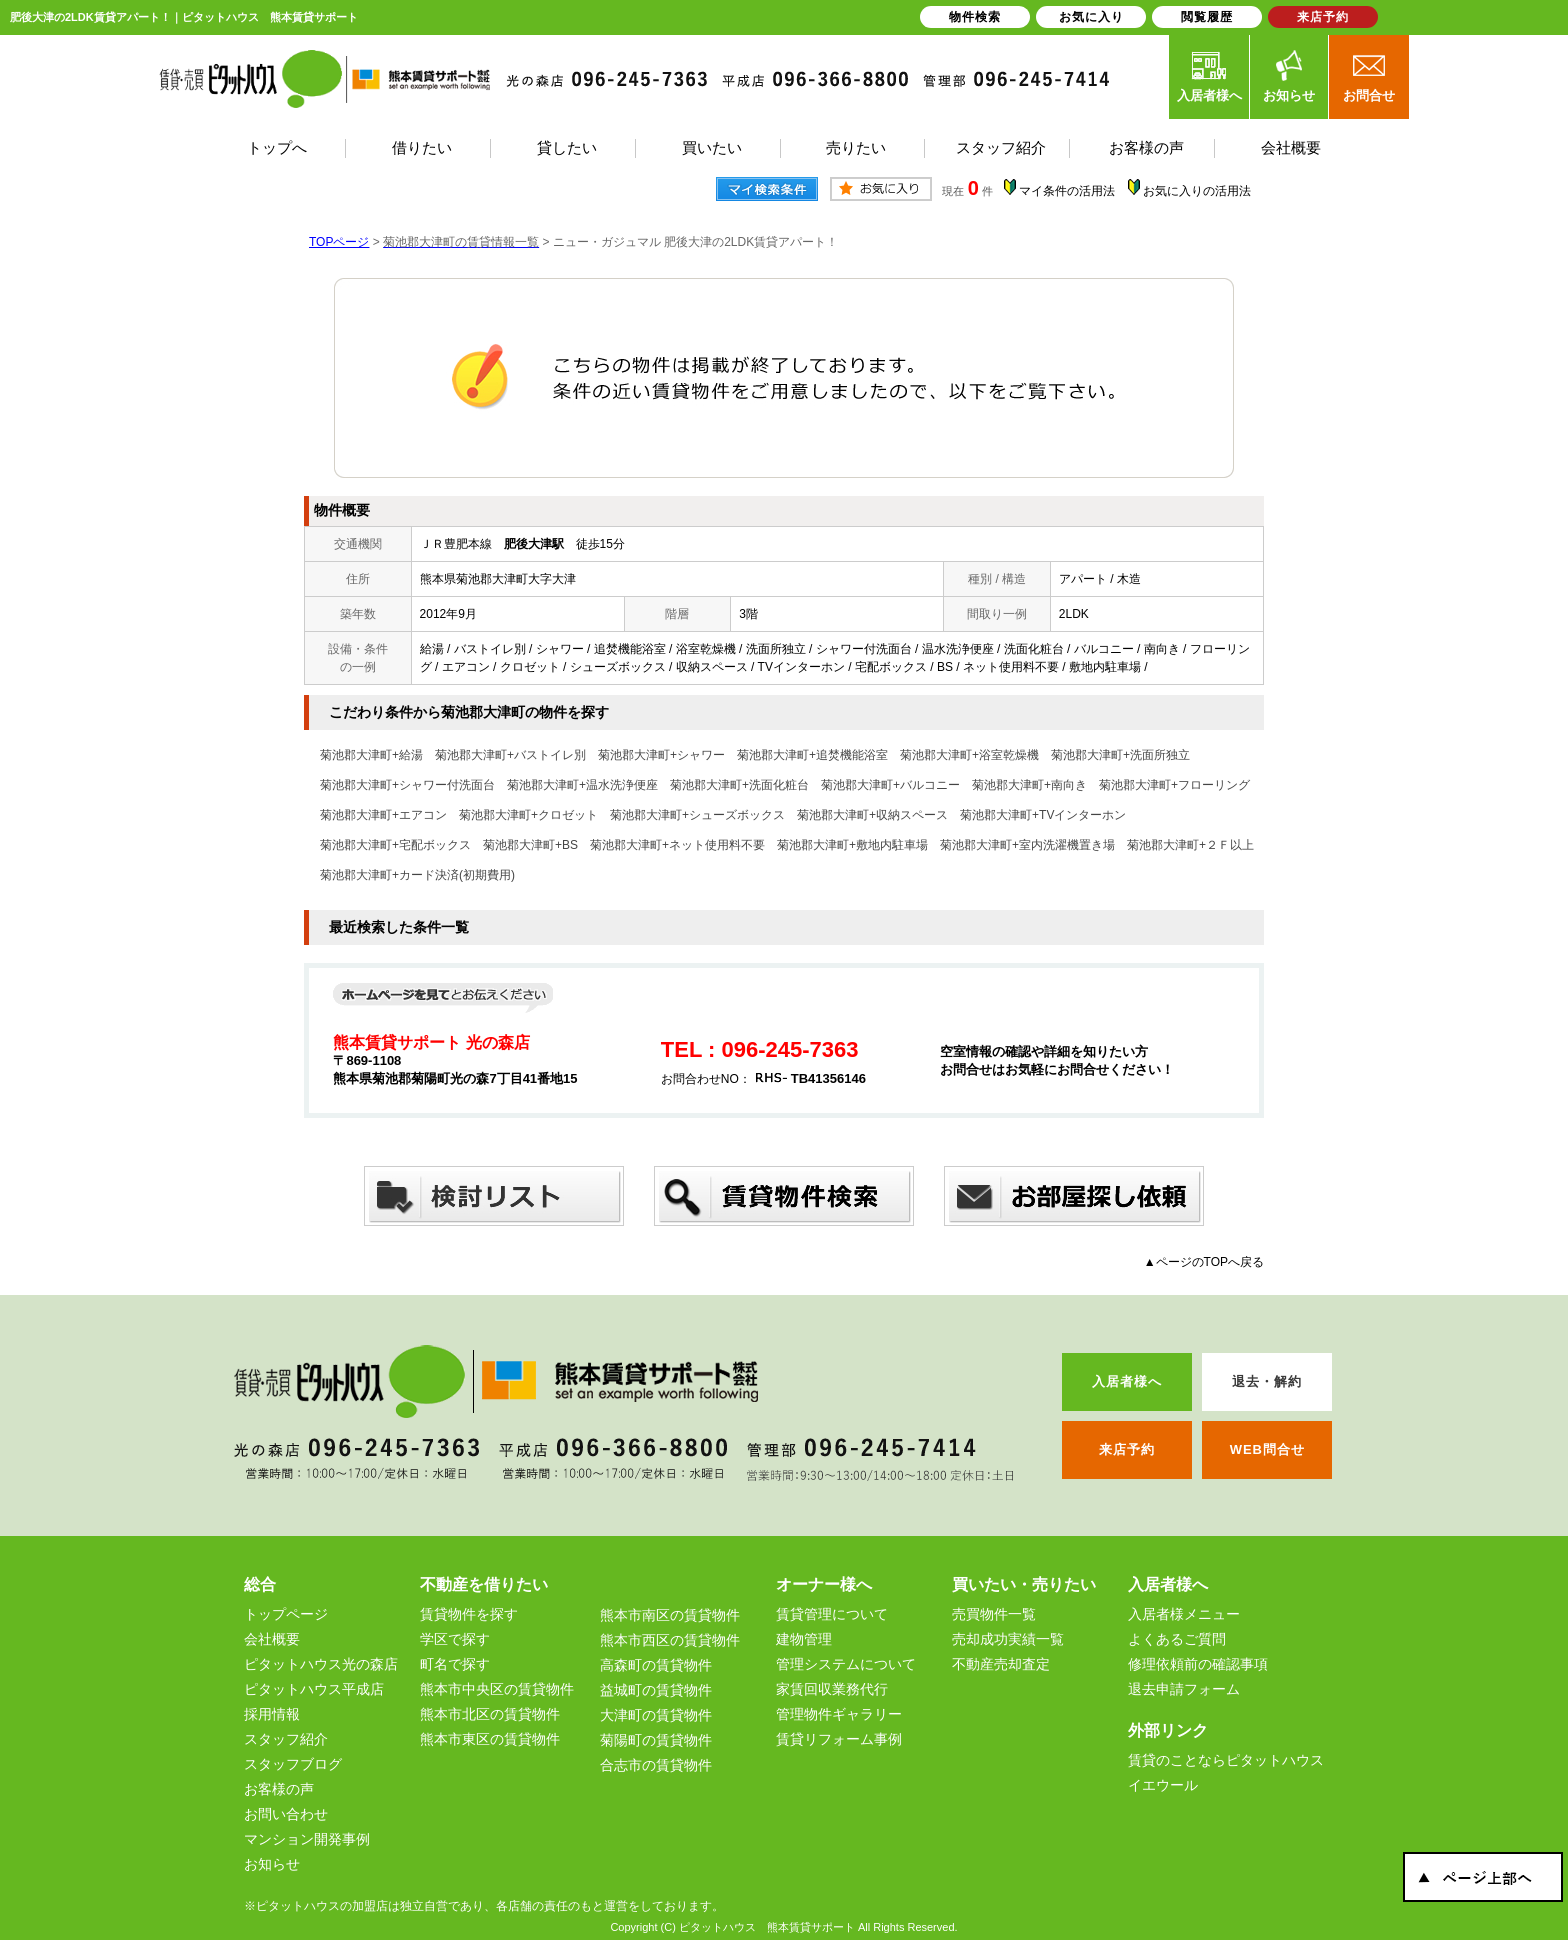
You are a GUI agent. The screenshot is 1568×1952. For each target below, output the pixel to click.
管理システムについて (846, 1664)
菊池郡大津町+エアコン (383, 815)
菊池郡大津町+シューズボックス (697, 815)
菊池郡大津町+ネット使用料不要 (677, 845)
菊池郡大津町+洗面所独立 (1120, 755)
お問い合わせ (286, 1814)
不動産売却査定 (1001, 1664)
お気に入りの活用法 (1197, 191)
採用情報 (272, 1714)
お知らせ (1289, 76)
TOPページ (339, 242)
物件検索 (975, 17)
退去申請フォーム (1184, 1689)
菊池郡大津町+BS (530, 845)
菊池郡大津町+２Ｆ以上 (1190, 845)
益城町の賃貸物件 (656, 1690)
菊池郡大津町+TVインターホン (1043, 815)
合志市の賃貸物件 (656, 1765)
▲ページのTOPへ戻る (1204, 1262)
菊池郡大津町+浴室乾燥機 (969, 755)
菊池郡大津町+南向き (1029, 785)
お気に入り (1091, 17)
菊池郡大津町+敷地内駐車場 (852, 845)
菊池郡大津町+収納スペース (872, 815)
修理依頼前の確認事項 (1198, 1664)
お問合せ (1369, 76)
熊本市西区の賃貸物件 (670, 1640)
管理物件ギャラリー (839, 1714)
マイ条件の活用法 (1067, 191)
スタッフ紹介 (286, 1739)
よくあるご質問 (1177, 1639)
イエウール (1163, 1785)
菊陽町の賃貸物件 (656, 1740)
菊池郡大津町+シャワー (661, 755)
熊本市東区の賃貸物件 (490, 1739)
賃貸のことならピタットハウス (1226, 1760)
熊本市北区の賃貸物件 (490, 1714)
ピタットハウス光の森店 (321, 1664)
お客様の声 (279, 1789)
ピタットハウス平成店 (314, 1689)
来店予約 (1323, 17)
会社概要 (272, 1639)
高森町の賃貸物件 (656, 1665)
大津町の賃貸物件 (656, 1715)
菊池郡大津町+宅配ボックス (395, 845)
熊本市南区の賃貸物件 (670, 1615)
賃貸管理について (832, 1614)
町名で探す (455, 1664)
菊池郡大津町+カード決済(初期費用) (417, 875)
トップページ (286, 1614)
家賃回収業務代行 (832, 1689)
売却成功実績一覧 (1008, 1639)
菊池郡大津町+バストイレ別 (510, 755)
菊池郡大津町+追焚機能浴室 (812, 755)
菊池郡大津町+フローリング (1174, 785)
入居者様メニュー (1184, 1614)
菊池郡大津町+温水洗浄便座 (582, 785)
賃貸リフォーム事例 (839, 1739)
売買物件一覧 (994, 1614)
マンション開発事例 (307, 1839)
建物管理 (804, 1639)
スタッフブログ (293, 1764)
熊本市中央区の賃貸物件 (497, 1689)
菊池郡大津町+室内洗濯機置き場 (1027, 845)
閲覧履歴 (1207, 17)
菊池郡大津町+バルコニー (890, 785)
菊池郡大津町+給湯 (371, 755)
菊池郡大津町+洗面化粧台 (739, 785)
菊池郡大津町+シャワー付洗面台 (407, 785)
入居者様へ (1209, 76)
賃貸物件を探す (469, 1614)
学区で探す (455, 1639)
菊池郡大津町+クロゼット (528, 815)
